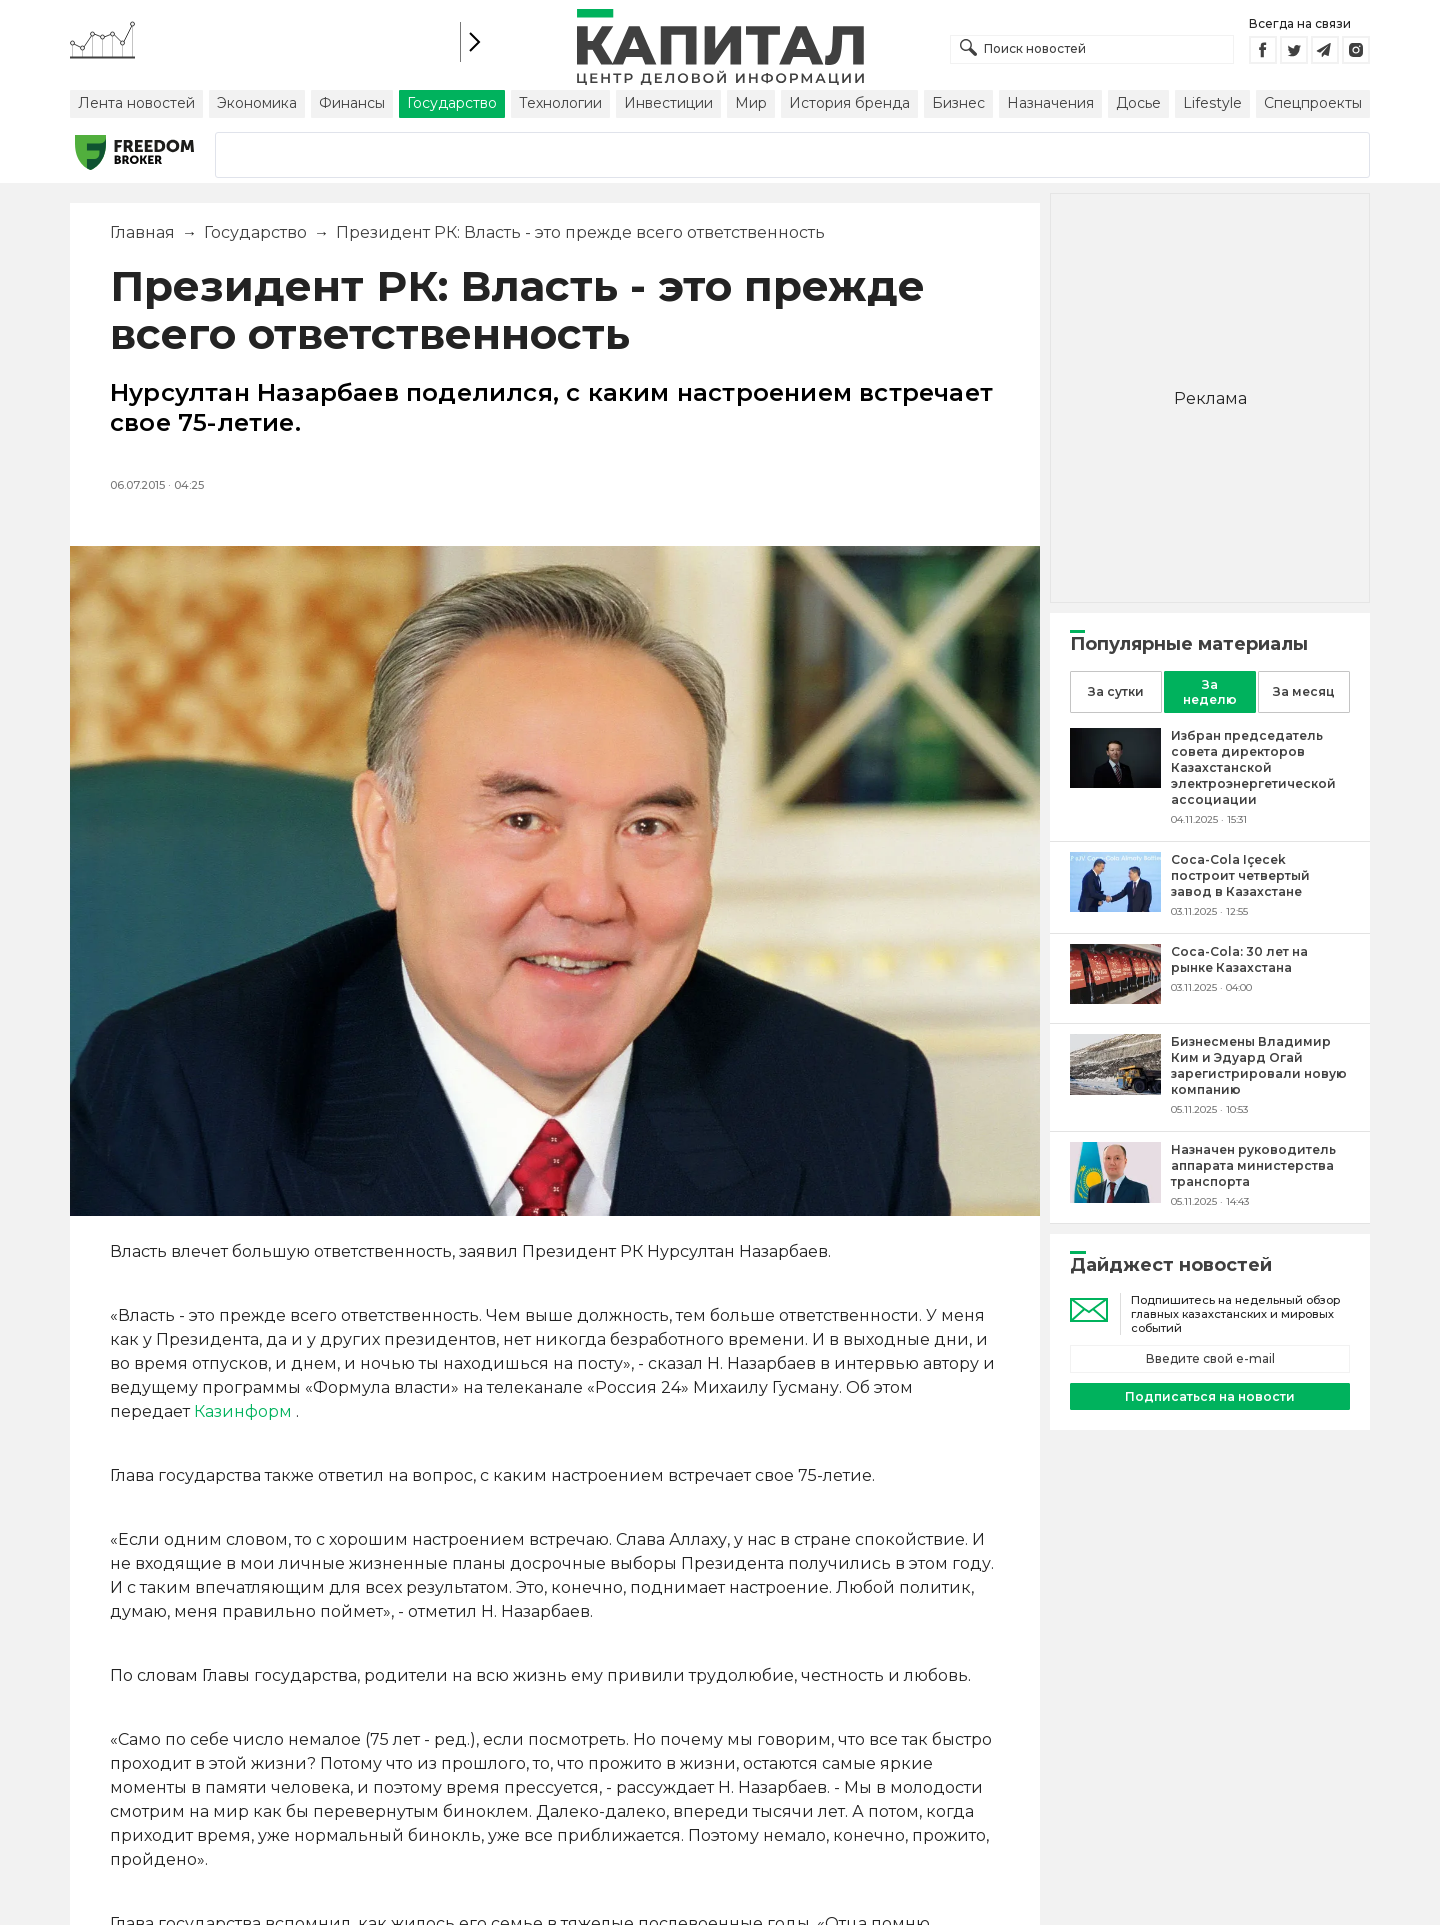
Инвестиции (668, 103)
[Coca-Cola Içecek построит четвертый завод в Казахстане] (1115, 906)
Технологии (560, 103)
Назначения (1050, 103)
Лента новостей (136, 103)
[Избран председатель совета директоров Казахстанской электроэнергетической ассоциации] (1115, 782)
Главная (142, 232)
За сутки (1116, 691)
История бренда (849, 103)
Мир (751, 103)
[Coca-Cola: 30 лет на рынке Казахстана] (1115, 998)
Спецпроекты (1313, 103)
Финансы (352, 103)
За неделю (1210, 692)
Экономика (257, 103)
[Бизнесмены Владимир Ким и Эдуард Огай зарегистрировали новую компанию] (1115, 1089)
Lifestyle (1212, 103)
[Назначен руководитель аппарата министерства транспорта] (1115, 1197)
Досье (1138, 103)
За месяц (1304, 691)
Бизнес (958, 103)
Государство (452, 103)
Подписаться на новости (1210, 1396)
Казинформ (243, 1411)
